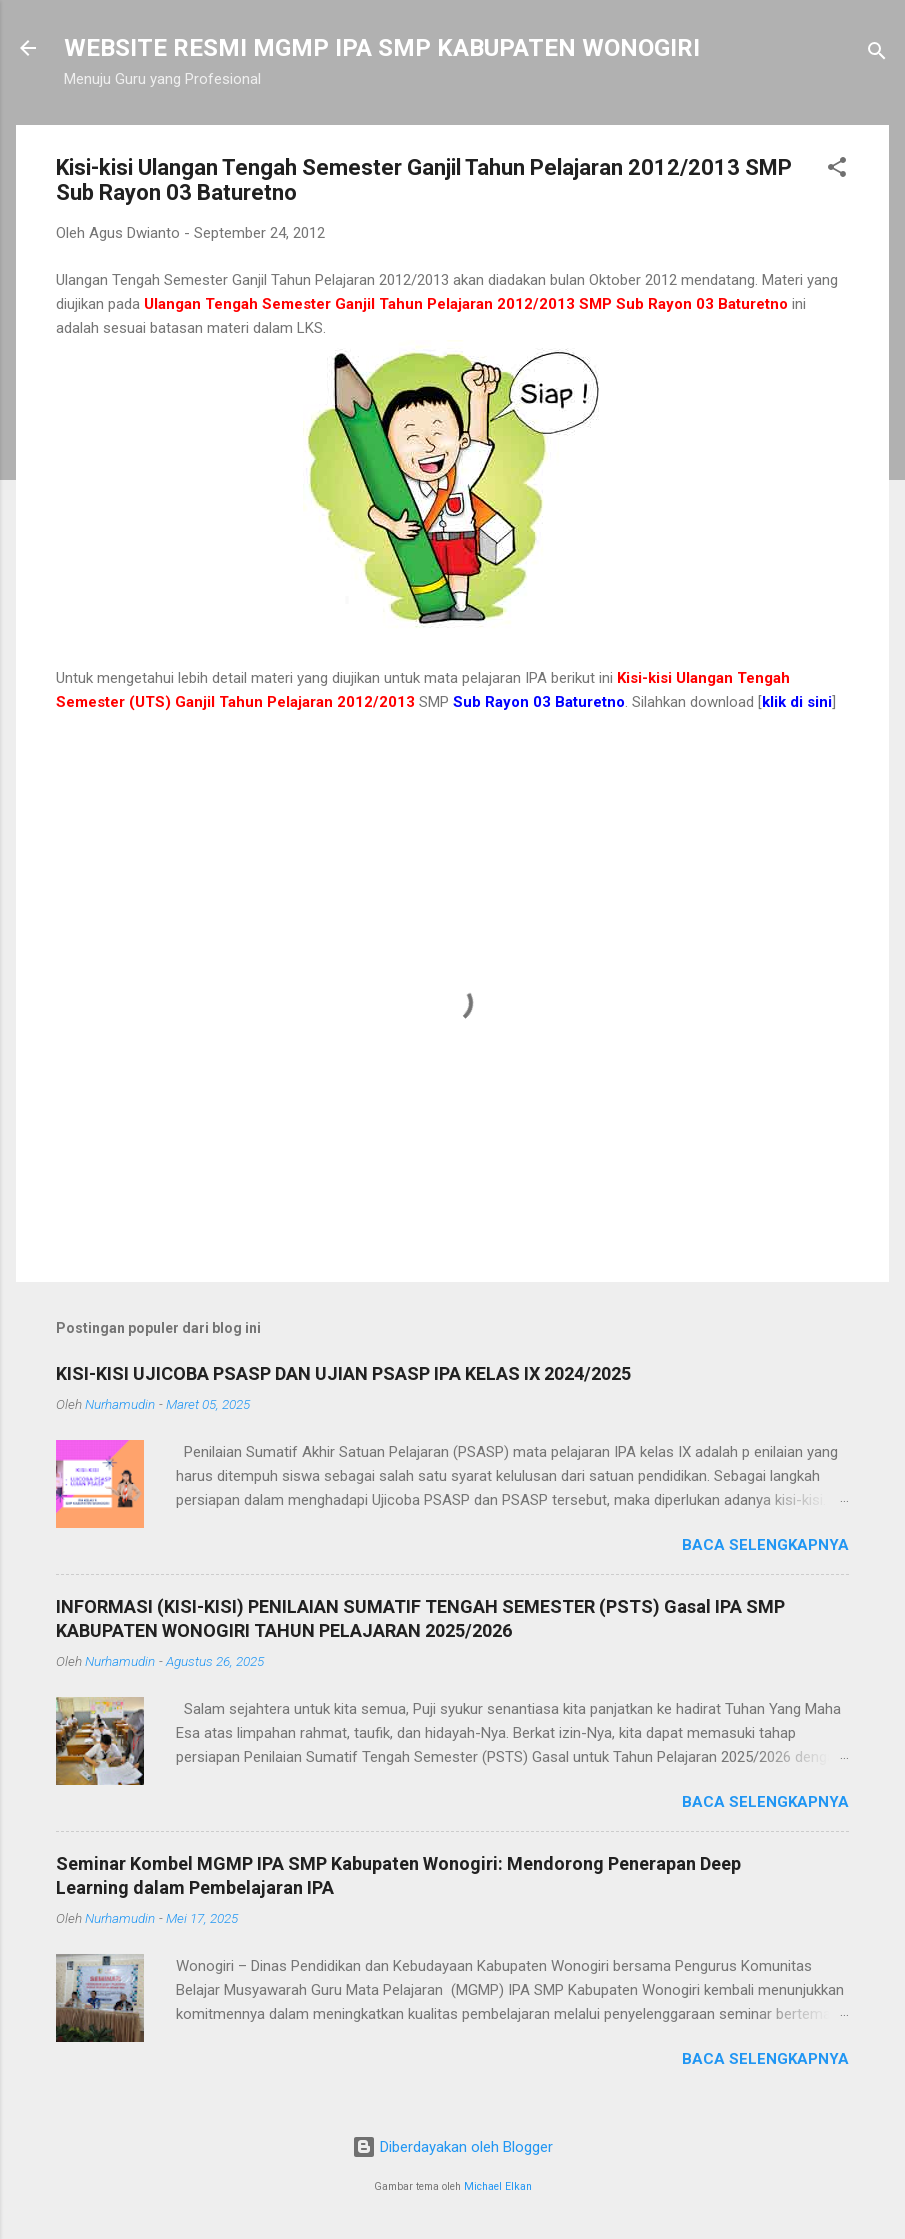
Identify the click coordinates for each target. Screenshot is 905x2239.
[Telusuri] (877, 54)
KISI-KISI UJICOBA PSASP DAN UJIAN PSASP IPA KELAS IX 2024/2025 (343, 1373)
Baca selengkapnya (765, 1545)
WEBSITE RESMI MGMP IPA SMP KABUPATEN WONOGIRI (382, 48)
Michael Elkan (498, 2186)
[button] (837, 170)
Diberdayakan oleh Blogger (452, 2147)
